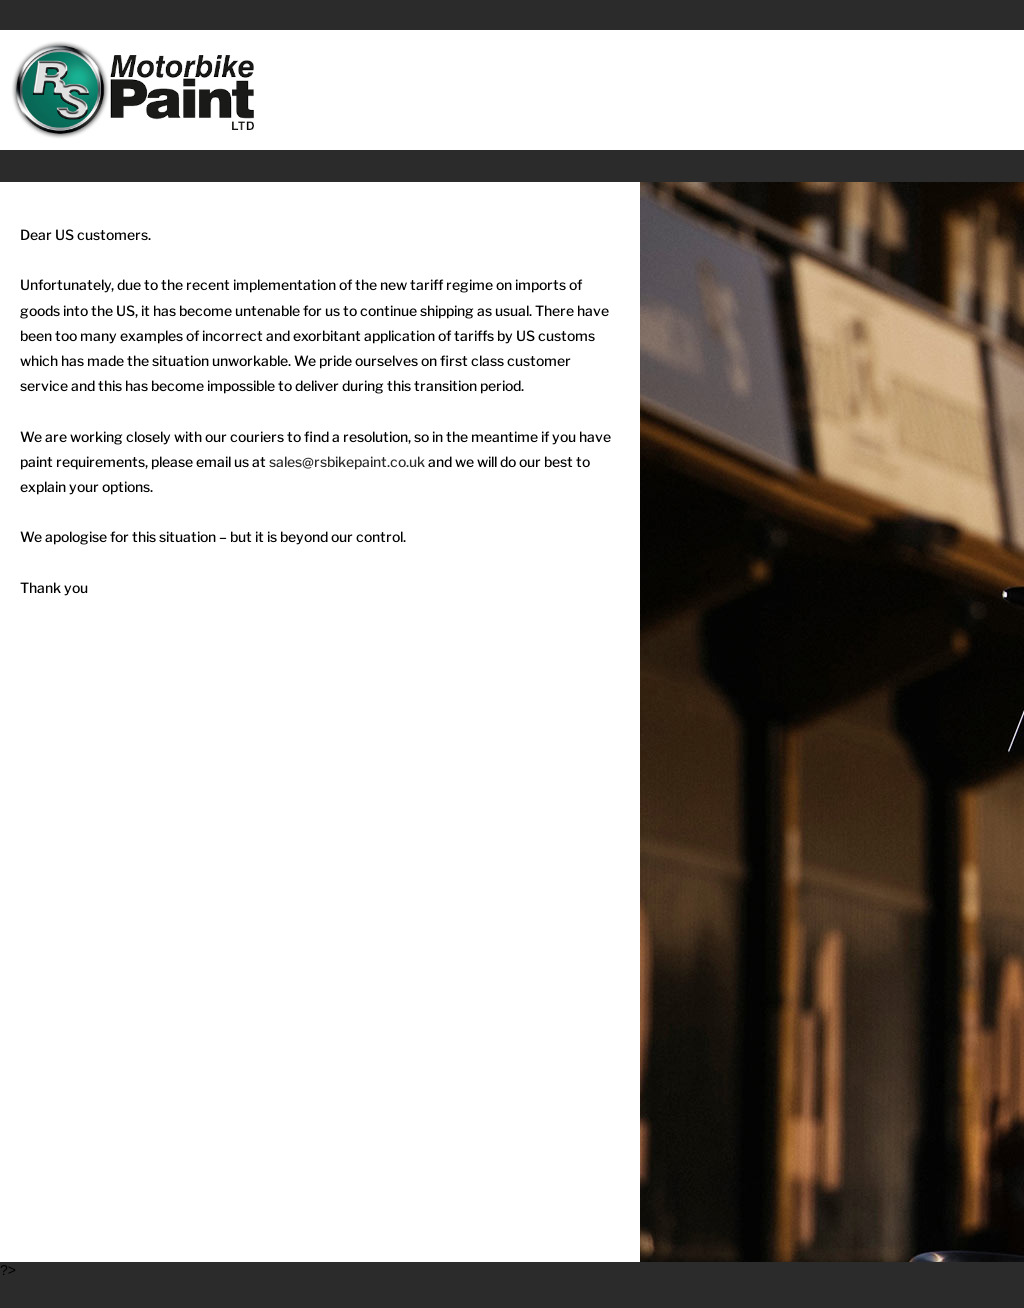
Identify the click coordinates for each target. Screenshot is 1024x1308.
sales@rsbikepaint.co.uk (347, 461)
